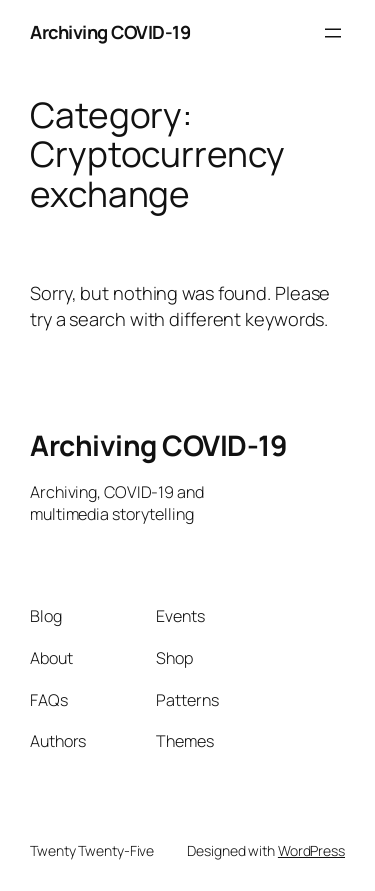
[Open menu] (333, 33)
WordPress (311, 850)
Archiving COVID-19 (110, 32)
